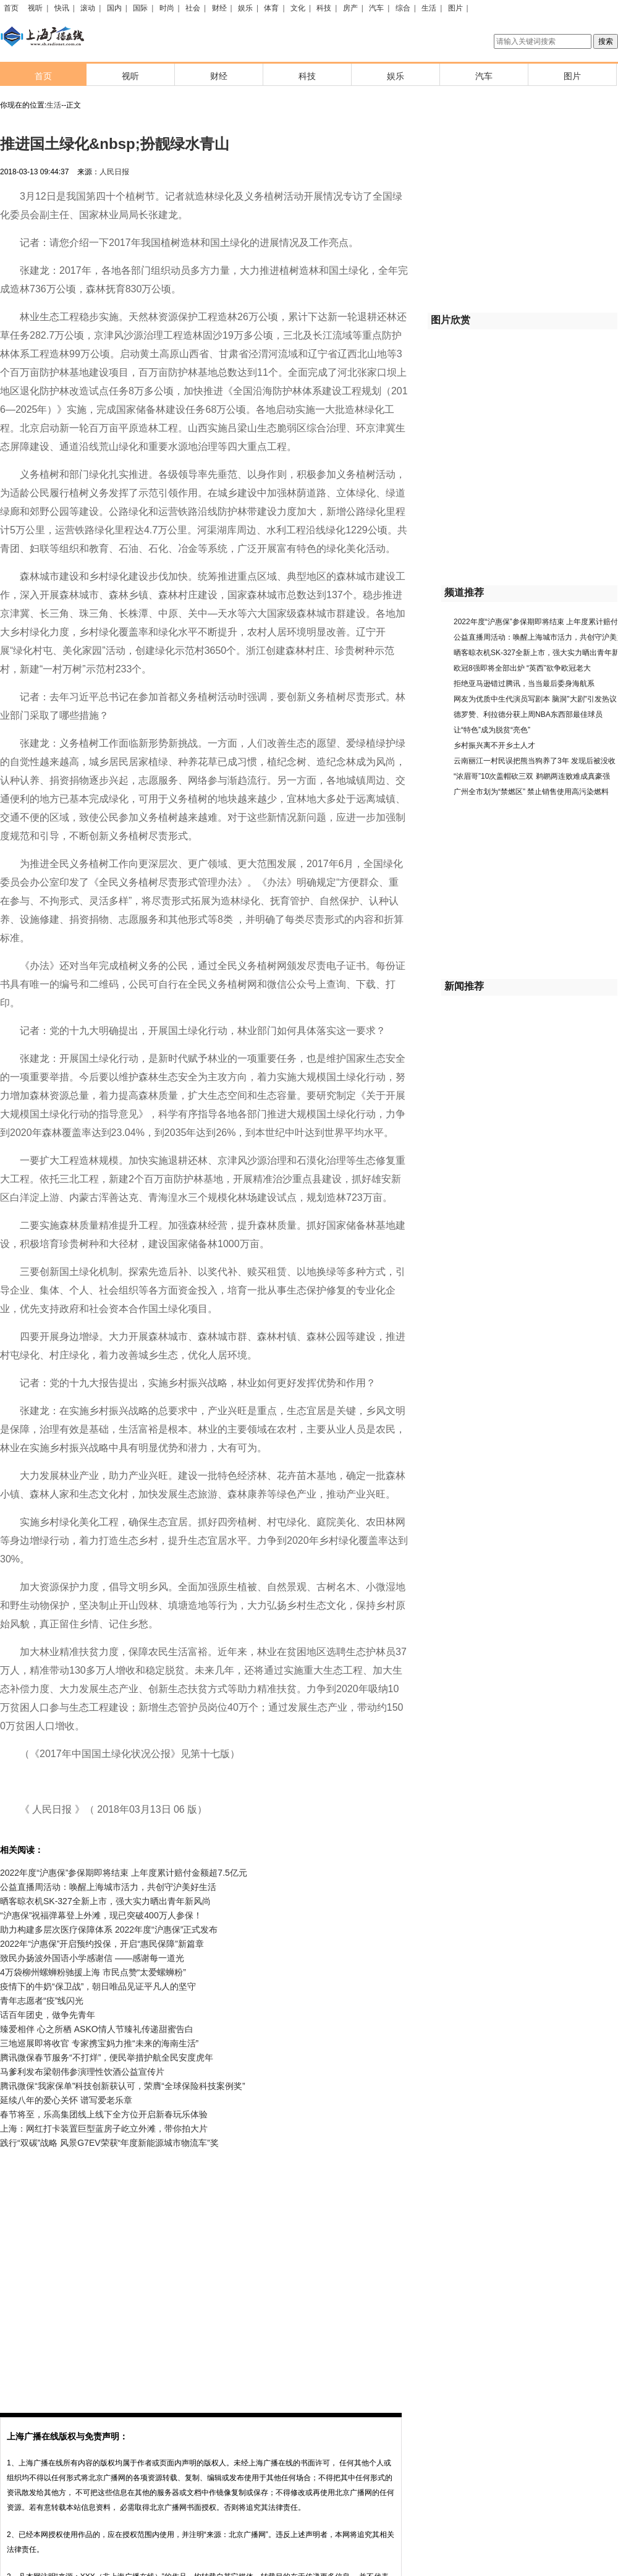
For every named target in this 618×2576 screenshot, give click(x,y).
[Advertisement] (116, 2272)
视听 (35, 8)
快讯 (61, 8)
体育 (271, 8)
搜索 (605, 41)
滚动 (87, 8)
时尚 (166, 8)
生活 (428, 8)
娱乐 (245, 8)
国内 (114, 8)
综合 (403, 8)
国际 (140, 8)
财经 (219, 8)
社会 (192, 8)
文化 (297, 8)
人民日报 (114, 171)
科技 (323, 8)
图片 (455, 8)
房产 (350, 8)
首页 (11, 8)
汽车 (376, 8)
